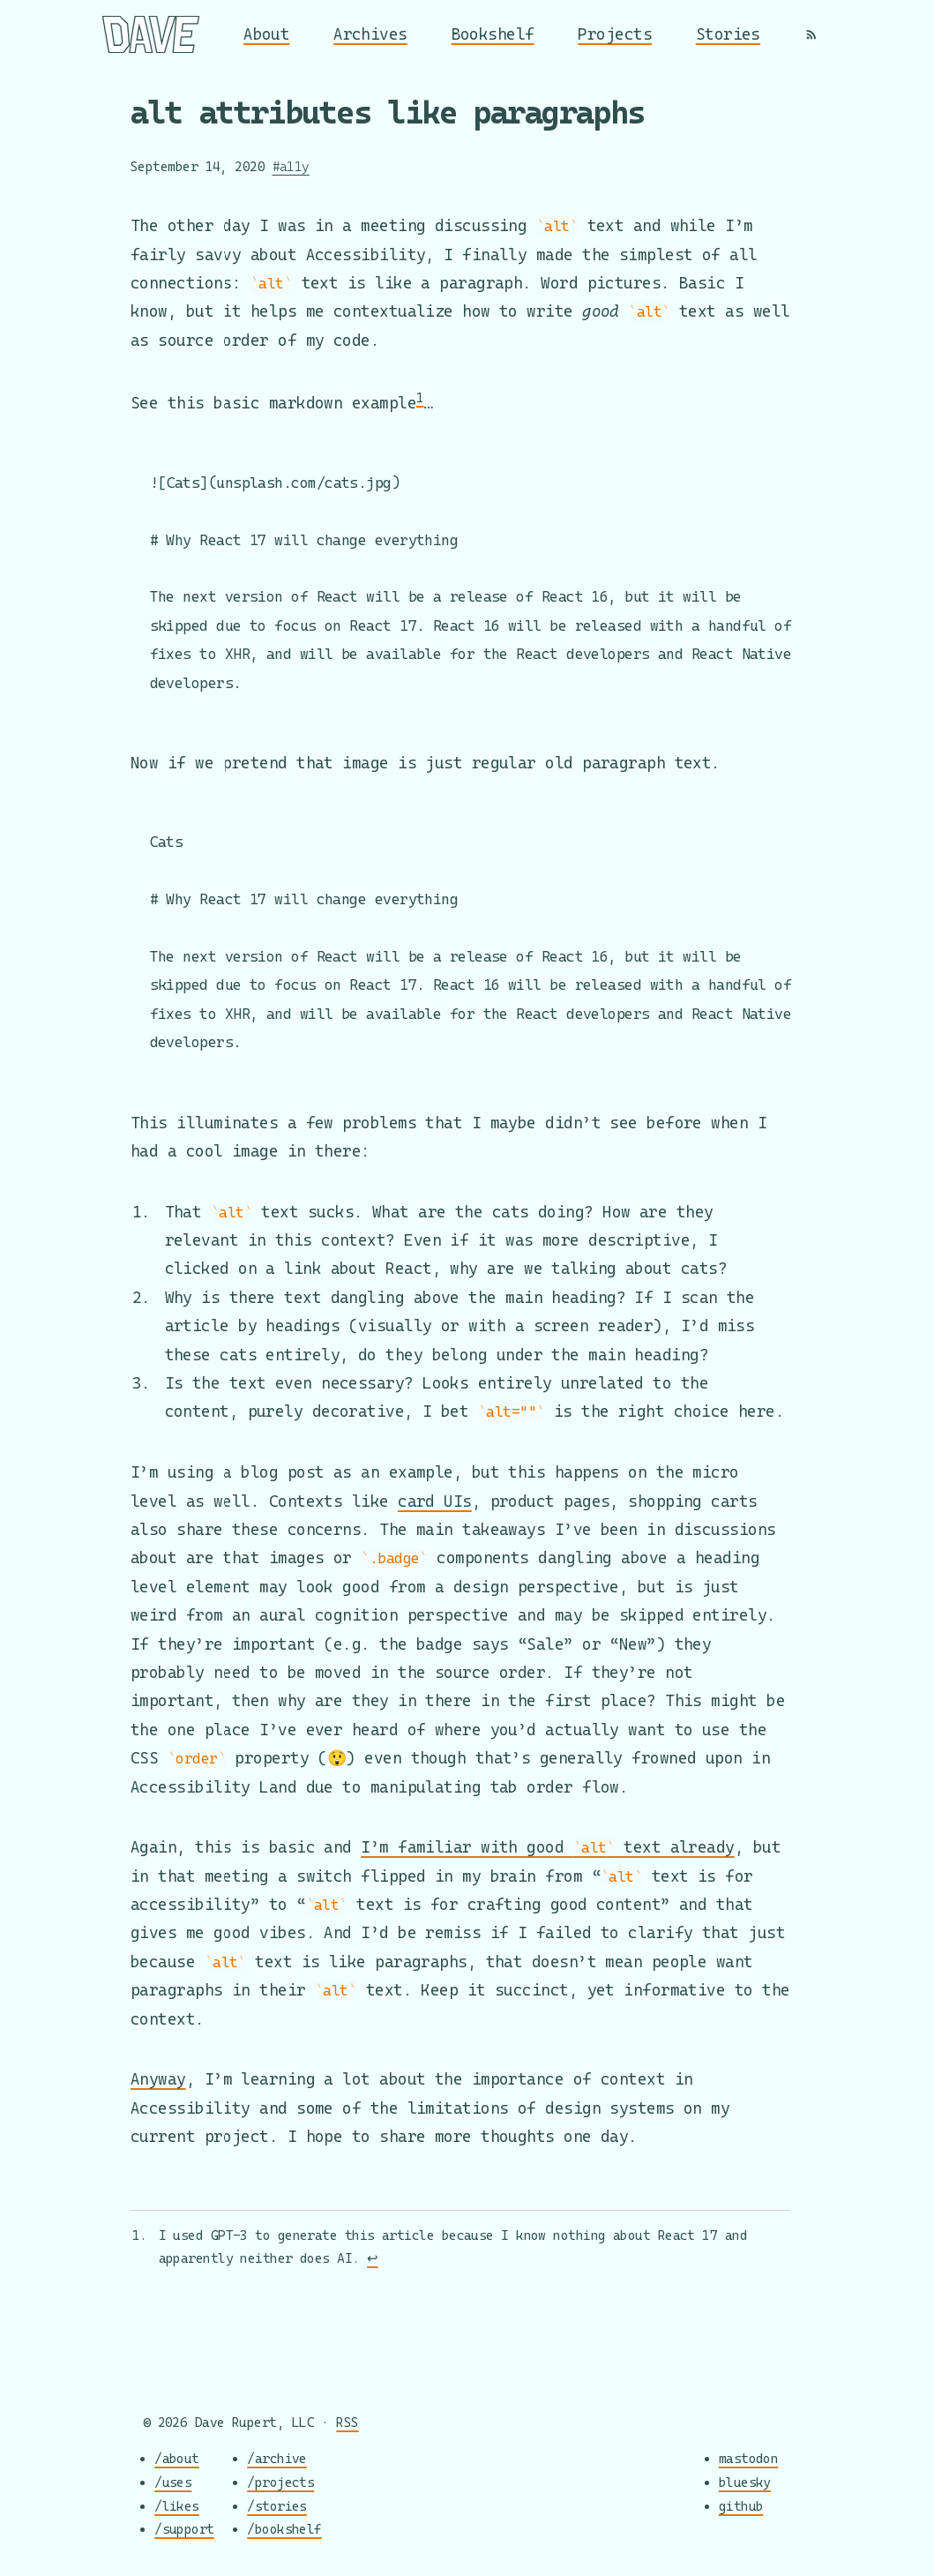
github (741, 2505)
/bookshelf (284, 2529)
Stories (728, 34)
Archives (370, 34)
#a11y (291, 166)
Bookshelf (493, 34)
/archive (277, 2459)
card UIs (435, 1503)
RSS (347, 2422)
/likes (176, 2505)
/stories (277, 2505)
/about (176, 2459)
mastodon (749, 2459)
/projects (280, 2482)
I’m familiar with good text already (547, 1848)
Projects (615, 34)
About (266, 34)
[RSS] (811, 34)
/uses (172, 2482)
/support (184, 2529)
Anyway (158, 2080)
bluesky (745, 2482)
